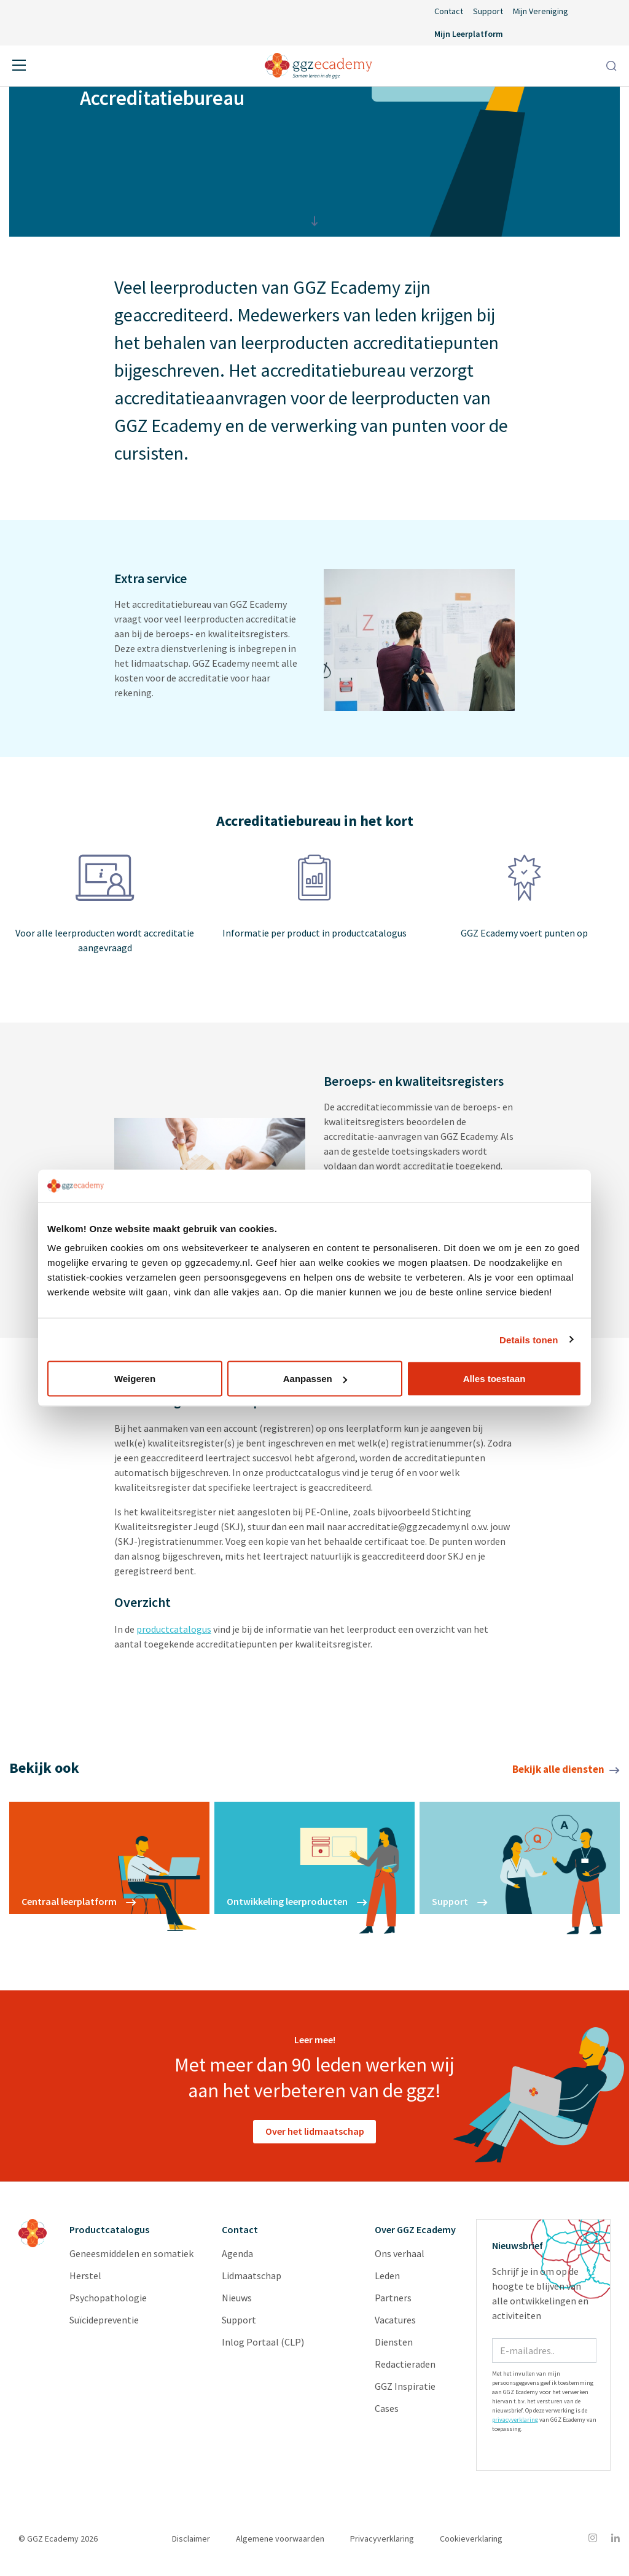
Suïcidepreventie (104, 2326)
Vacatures (395, 2326)
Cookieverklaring (471, 2545)
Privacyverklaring (382, 2545)
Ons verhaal (399, 2260)
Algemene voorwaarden (280, 2545)
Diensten (394, 2348)
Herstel (85, 2282)
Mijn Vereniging (540, 11)
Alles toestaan (494, 1378)
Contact (448, 11)
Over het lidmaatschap (314, 2138)
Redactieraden (405, 2371)
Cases (387, 2415)
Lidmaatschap (251, 2282)
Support (488, 11)
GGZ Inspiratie (405, 2393)
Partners (393, 2304)
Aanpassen (315, 1378)
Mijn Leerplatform (468, 33)
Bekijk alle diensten (566, 1776)
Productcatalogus (109, 2236)
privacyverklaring (515, 2426)
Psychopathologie (108, 2304)
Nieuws (237, 2304)
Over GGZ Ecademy (415, 2236)
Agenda (237, 2260)
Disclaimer (191, 2545)
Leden (387, 2282)
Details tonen (528, 1339)
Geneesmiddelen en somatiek (131, 2260)
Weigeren (134, 1378)
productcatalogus (173, 1636)
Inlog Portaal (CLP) (263, 2348)
